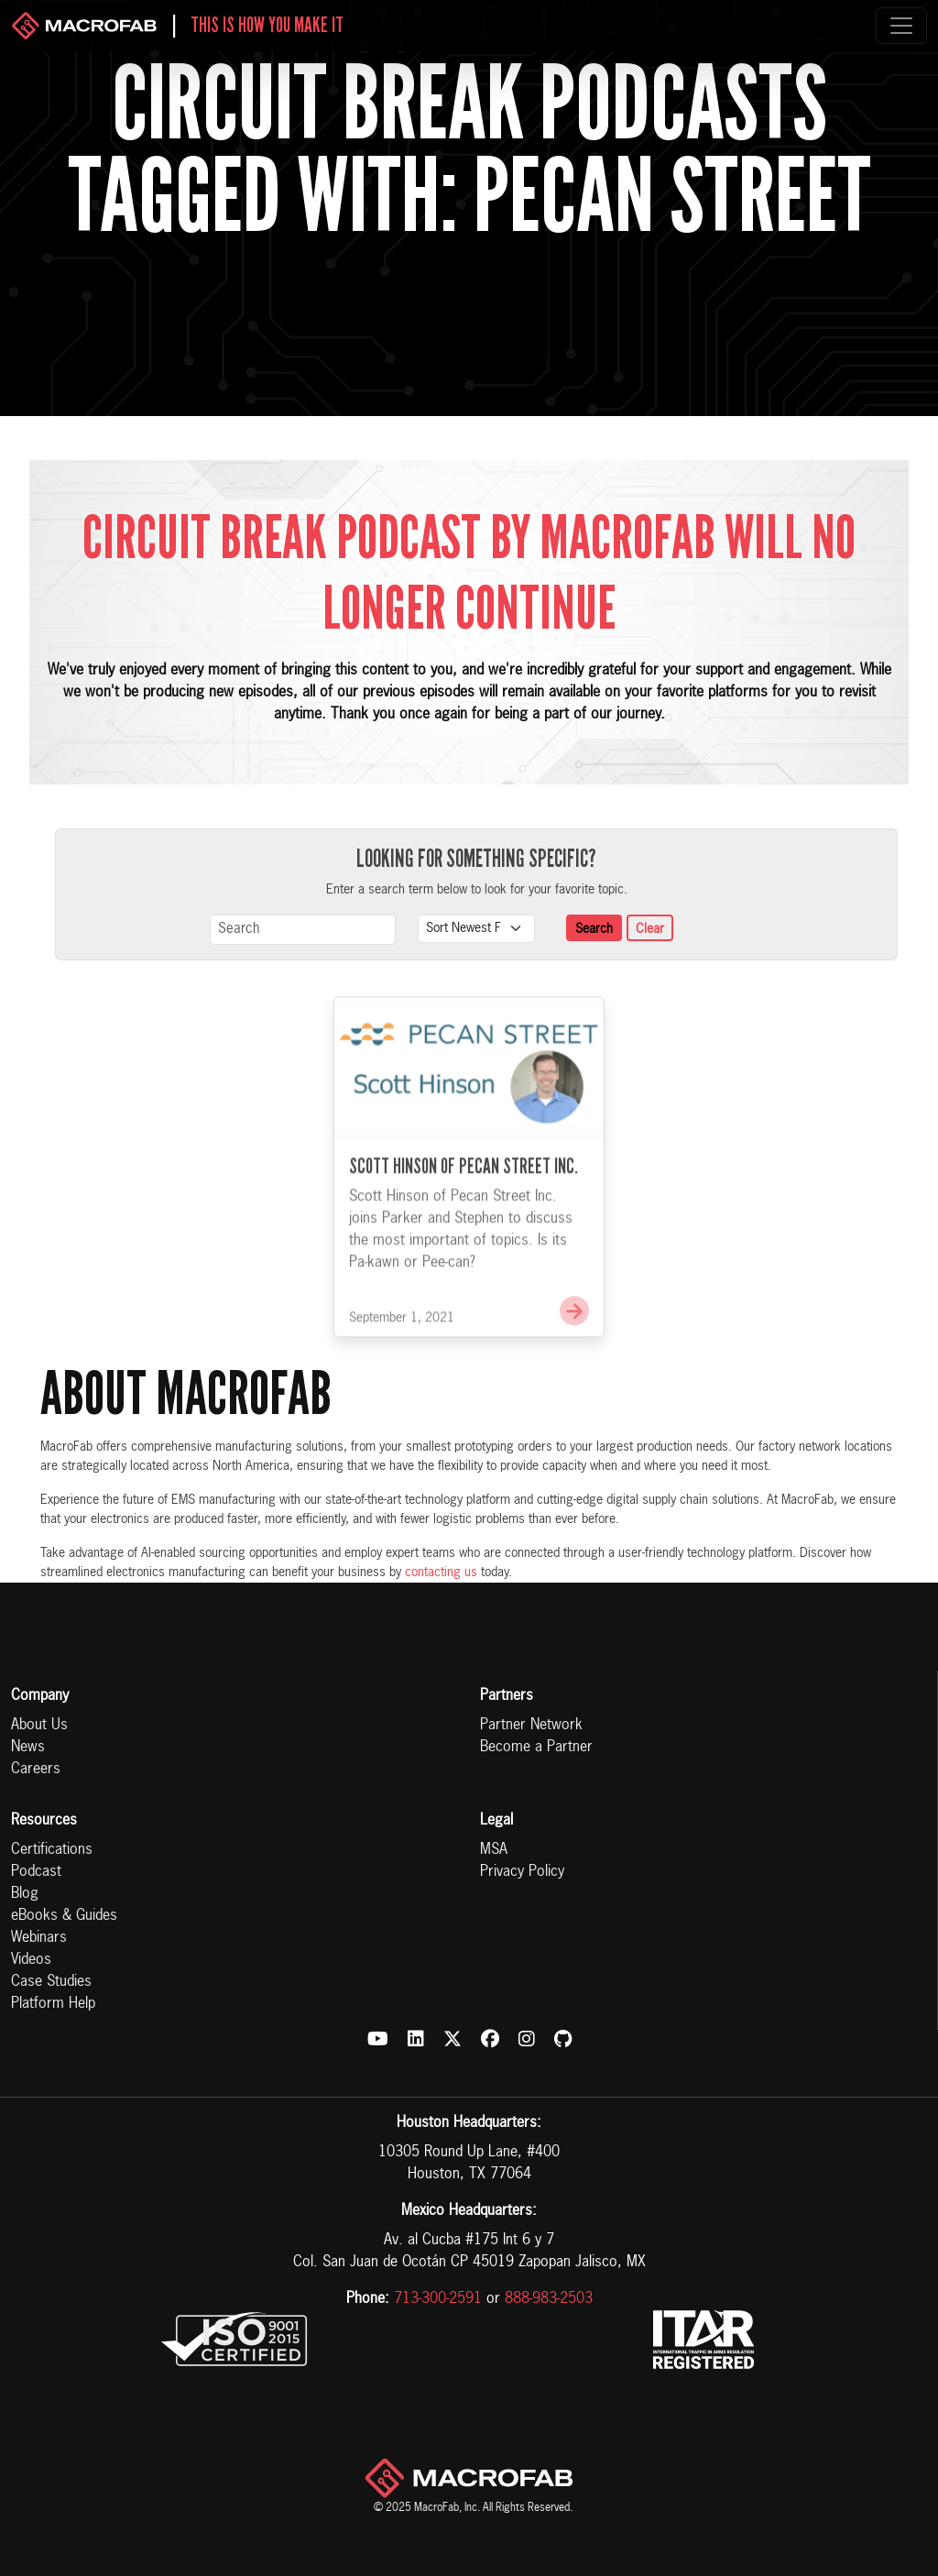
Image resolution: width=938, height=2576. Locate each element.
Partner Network (531, 1725)
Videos (31, 1960)
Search (594, 929)
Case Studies (51, 1982)
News (28, 1747)
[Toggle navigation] (901, 25)
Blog (24, 1894)
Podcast (36, 1872)
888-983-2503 (549, 2299)
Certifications (52, 1850)
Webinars (39, 1938)
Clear (650, 929)
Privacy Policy (522, 1872)
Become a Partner (536, 1747)
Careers (35, 1769)
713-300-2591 (438, 2299)
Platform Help (53, 2004)
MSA (493, 1850)
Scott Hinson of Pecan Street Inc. (463, 1187)
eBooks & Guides (64, 1916)
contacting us (441, 1572)
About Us (39, 1725)
